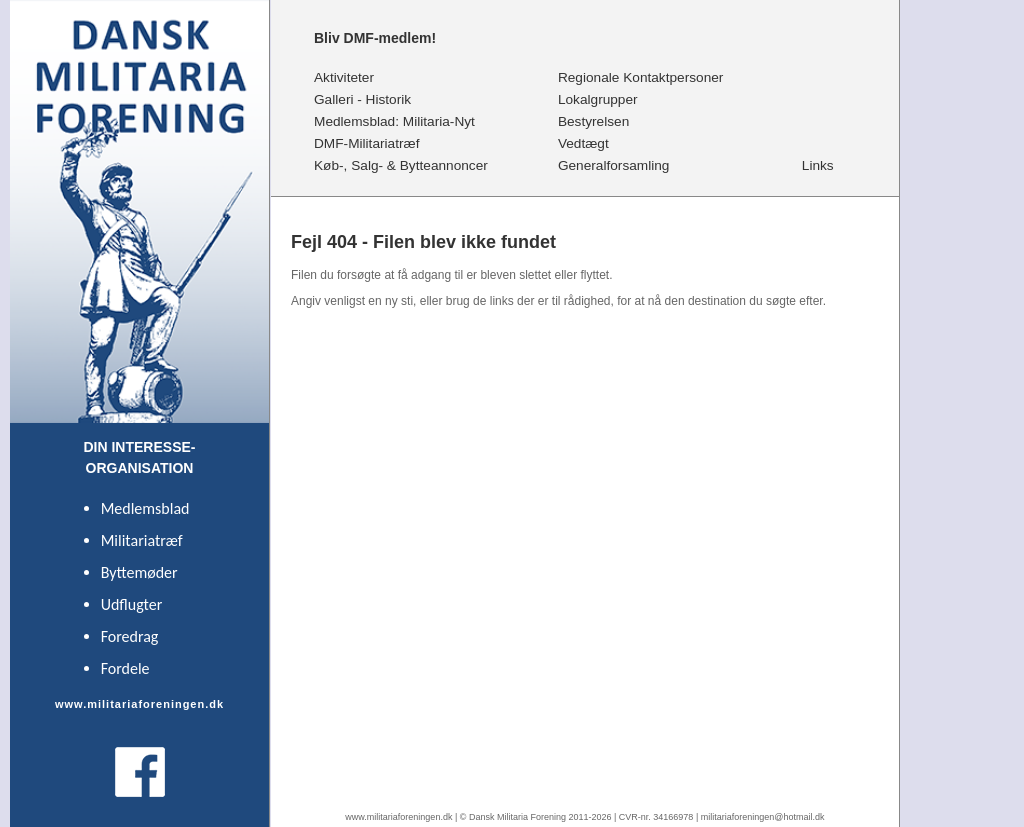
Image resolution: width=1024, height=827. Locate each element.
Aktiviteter (344, 77)
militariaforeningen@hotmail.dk (763, 817)
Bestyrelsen (594, 121)
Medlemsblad (145, 508)
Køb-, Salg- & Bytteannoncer (403, 165)
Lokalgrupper (599, 99)
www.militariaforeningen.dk (398, 817)
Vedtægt (584, 143)
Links (818, 165)
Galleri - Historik (364, 99)
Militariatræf (142, 540)
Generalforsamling (615, 165)
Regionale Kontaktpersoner (643, 77)
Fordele (125, 668)
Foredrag (130, 636)
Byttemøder (139, 572)
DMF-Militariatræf (368, 143)
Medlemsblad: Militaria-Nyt (396, 121)
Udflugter (132, 604)
